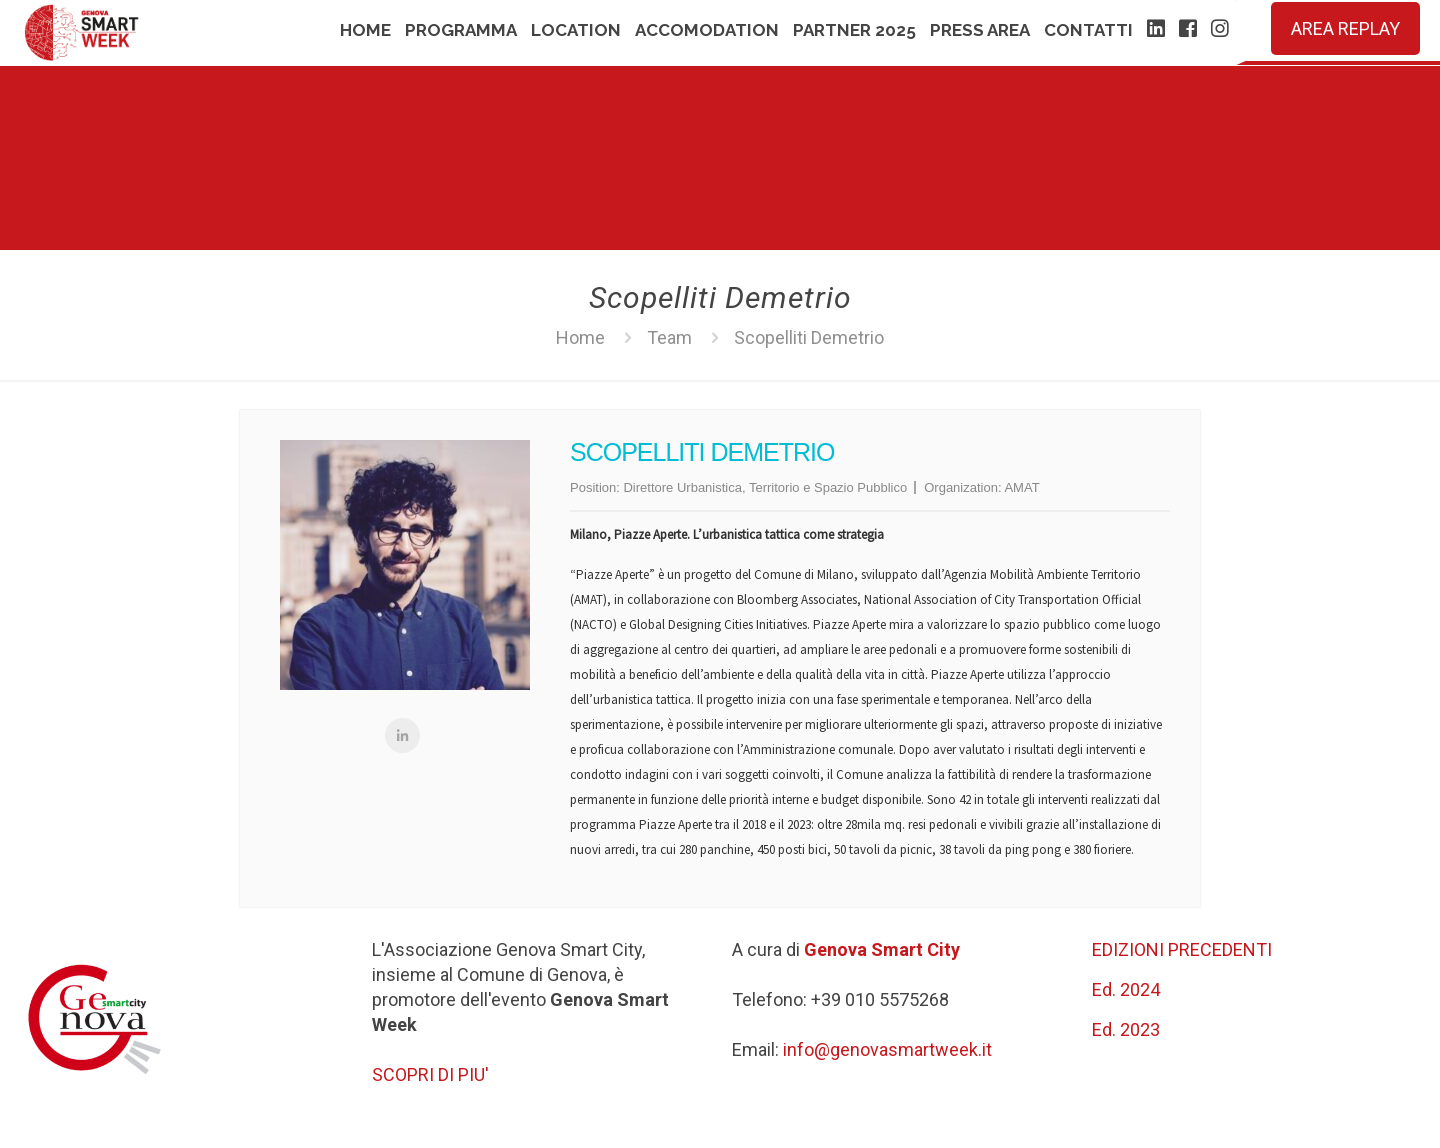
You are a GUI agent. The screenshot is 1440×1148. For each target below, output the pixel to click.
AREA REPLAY (1345, 28)
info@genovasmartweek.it (887, 1049)
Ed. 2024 (1126, 989)
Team (669, 337)
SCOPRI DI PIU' (430, 1074)
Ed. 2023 (1126, 1029)
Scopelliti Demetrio (809, 337)
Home (580, 337)
